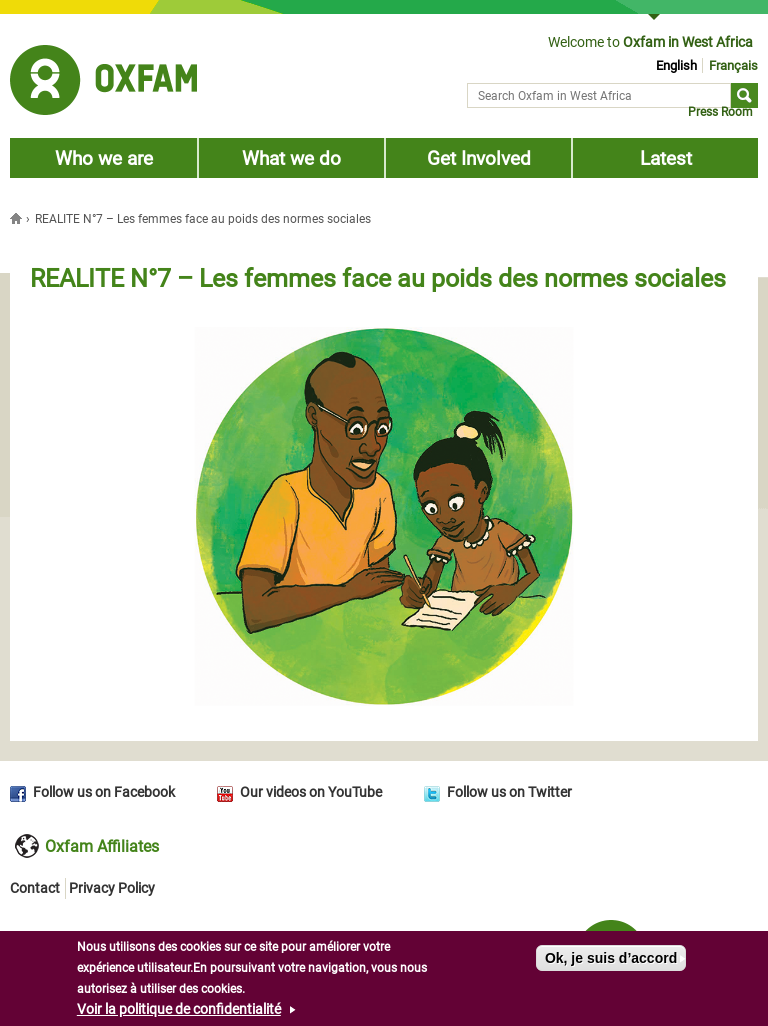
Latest (666, 158)
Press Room (720, 112)
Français (733, 65)
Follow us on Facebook (104, 792)
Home (18, 218)
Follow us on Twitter (509, 792)
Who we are (104, 158)
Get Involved (479, 158)
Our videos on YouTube (311, 792)
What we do (291, 158)
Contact (35, 888)
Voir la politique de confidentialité (179, 1011)
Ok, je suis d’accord (611, 960)
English (676, 65)
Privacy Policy (112, 888)
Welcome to (650, 42)
